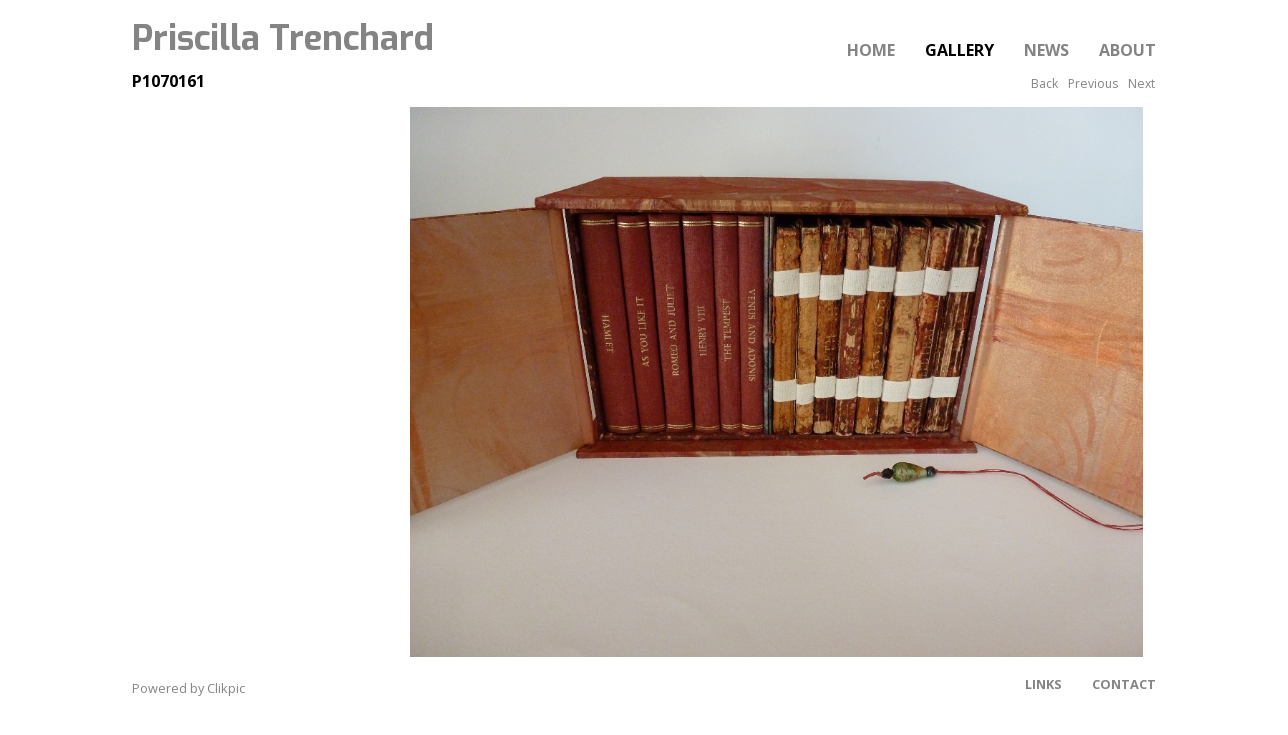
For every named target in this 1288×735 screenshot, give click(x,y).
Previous (1093, 83)
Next (1141, 83)
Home (871, 50)
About (1127, 50)
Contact (1124, 684)
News (1046, 50)
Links (1043, 684)
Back (1044, 83)
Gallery (959, 50)
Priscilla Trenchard (283, 38)
